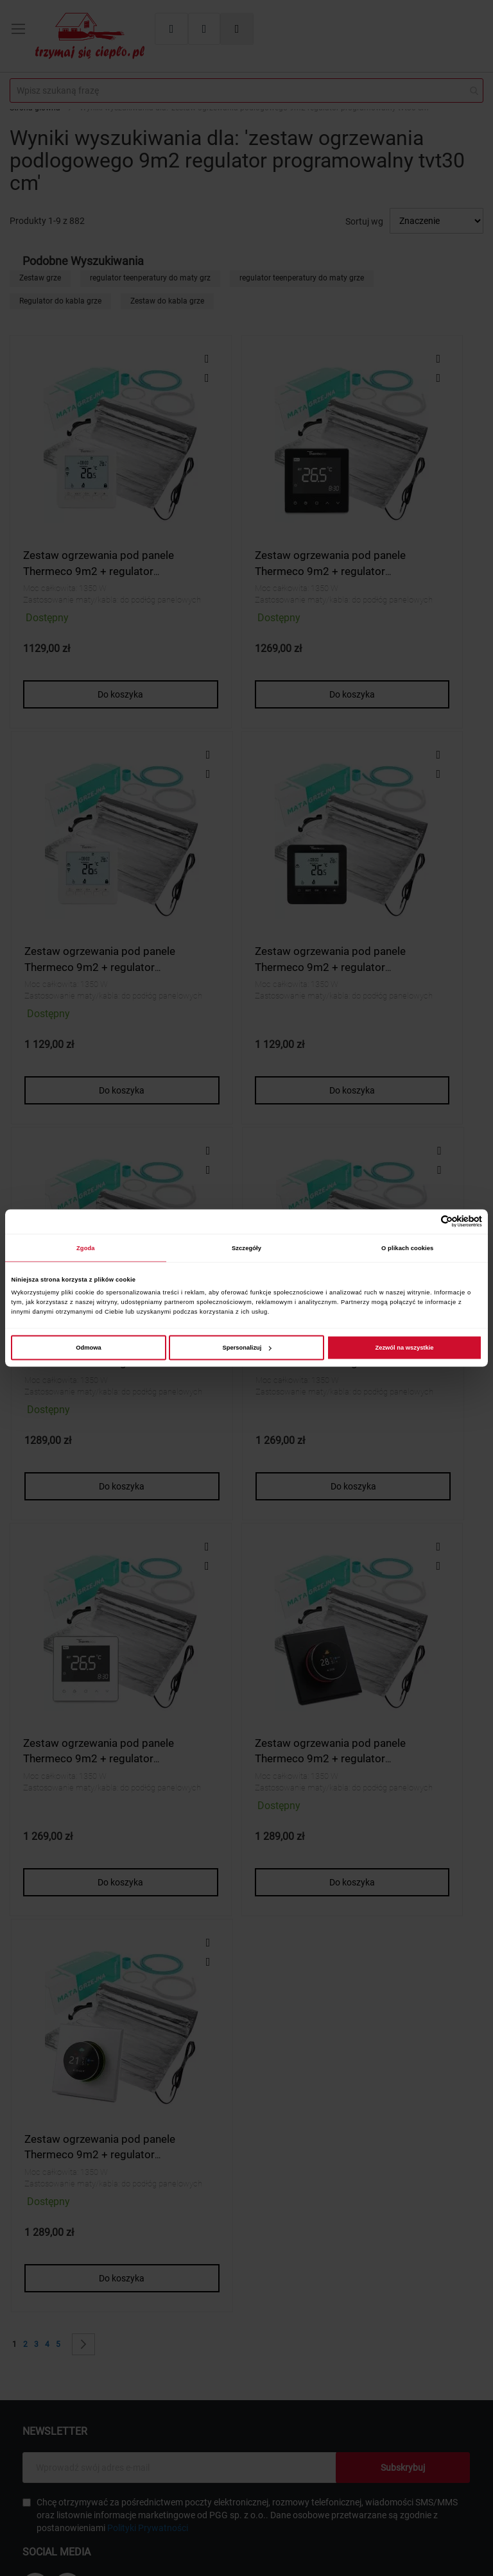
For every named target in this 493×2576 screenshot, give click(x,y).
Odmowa (88, 1347)
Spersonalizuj (247, 1347)
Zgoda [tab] (85, 1247)
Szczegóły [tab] (246, 1247)
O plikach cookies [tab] (407, 1247)
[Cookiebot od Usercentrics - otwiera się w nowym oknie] (426, 1221)
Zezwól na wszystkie (404, 1347)
